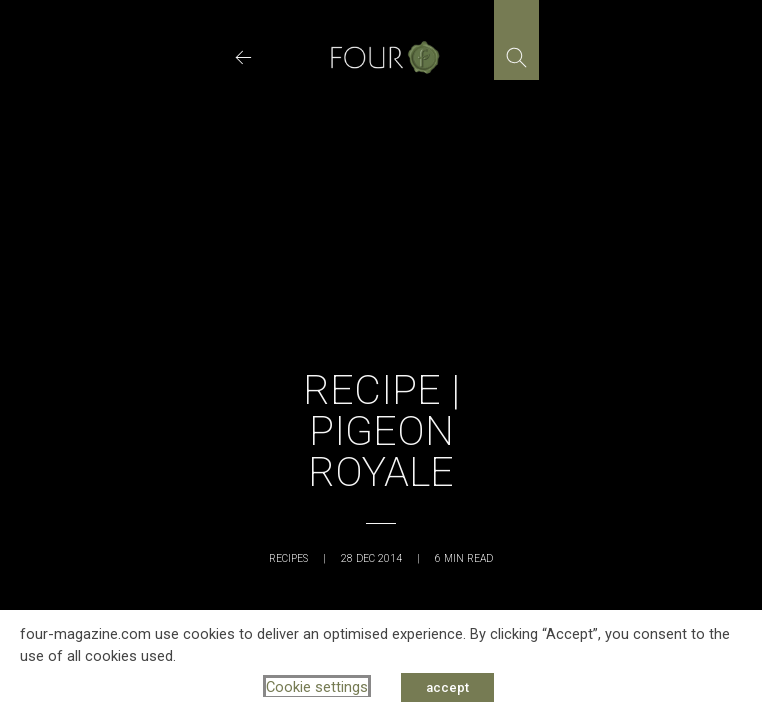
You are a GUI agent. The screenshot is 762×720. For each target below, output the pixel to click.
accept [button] (447, 687)
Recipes (288, 558)
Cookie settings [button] (317, 687)
